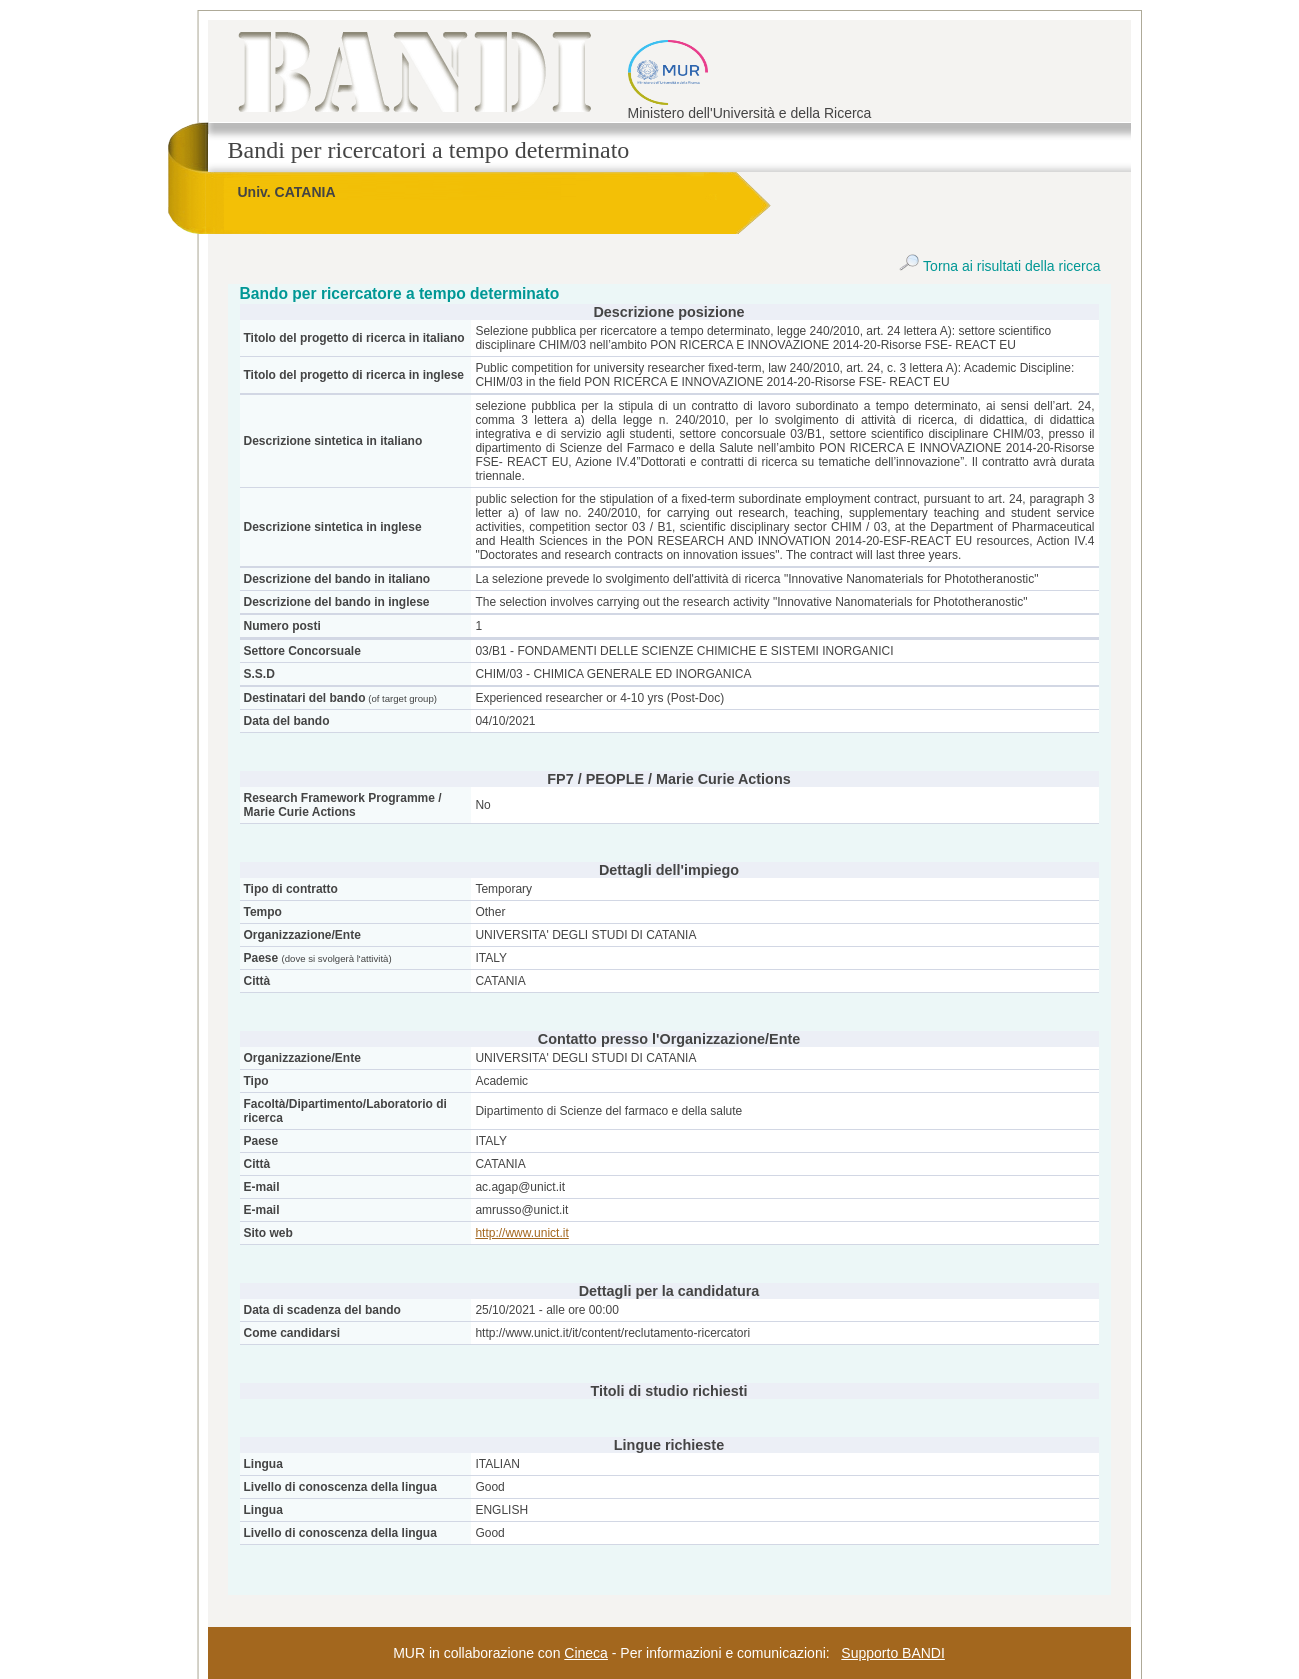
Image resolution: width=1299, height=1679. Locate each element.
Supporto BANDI (893, 1653)
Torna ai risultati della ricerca (999, 266)
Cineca (586, 1653)
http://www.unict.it (521, 1233)
